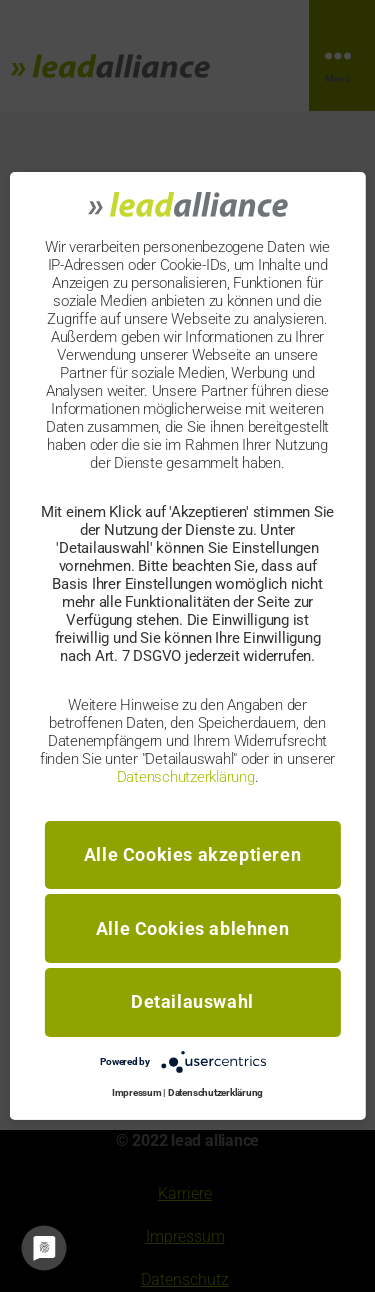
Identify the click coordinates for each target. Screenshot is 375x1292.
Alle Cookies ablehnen (193, 928)
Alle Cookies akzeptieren (192, 854)
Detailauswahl (192, 1001)
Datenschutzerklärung (186, 776)
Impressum (137, 1092)
